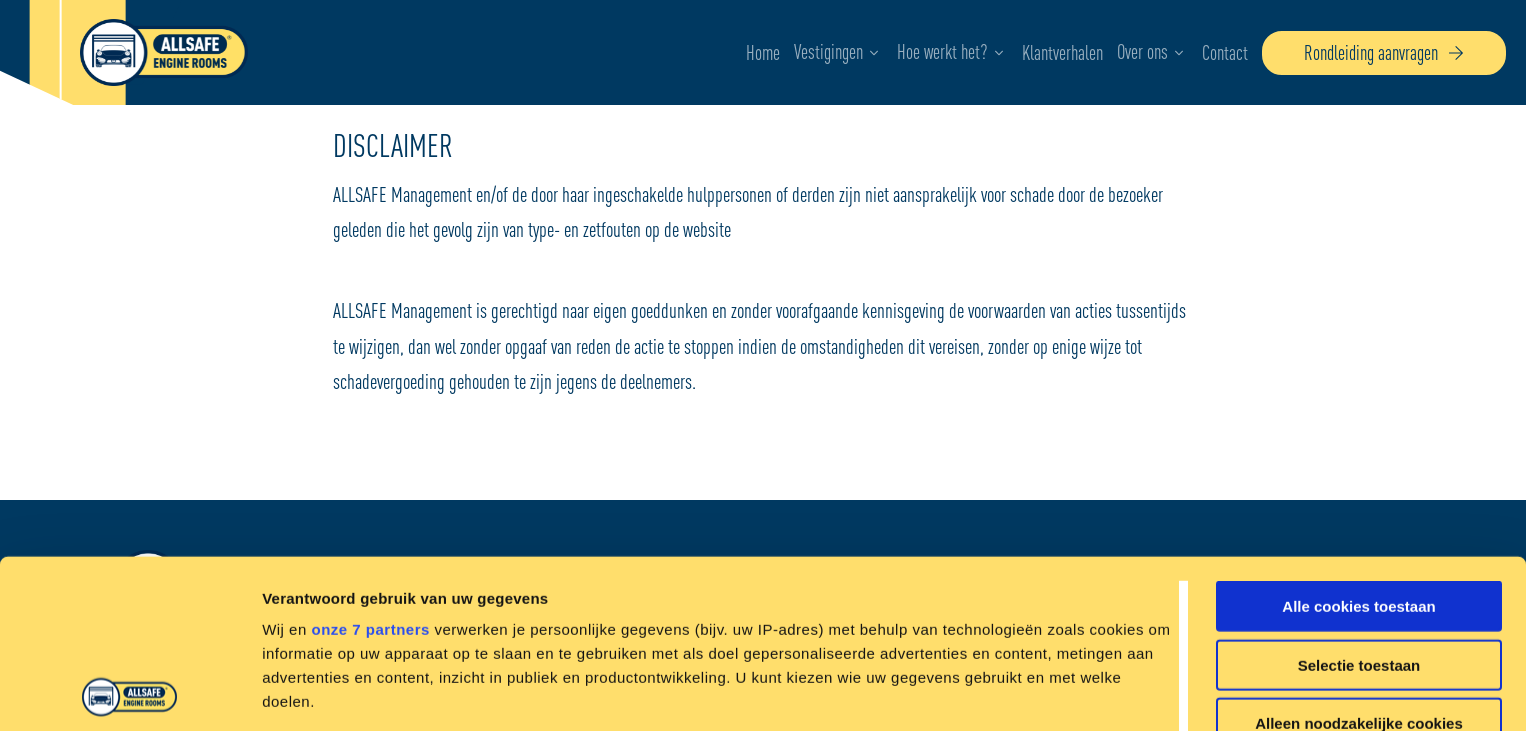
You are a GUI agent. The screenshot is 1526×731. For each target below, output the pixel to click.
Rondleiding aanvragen (1384, 52)
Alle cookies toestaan (1358, 438)
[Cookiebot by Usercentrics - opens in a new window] (129, 692)
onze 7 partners (370, 461)
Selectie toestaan (1359, 496)
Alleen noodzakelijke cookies (1359, 555)
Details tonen (1080, 691)
